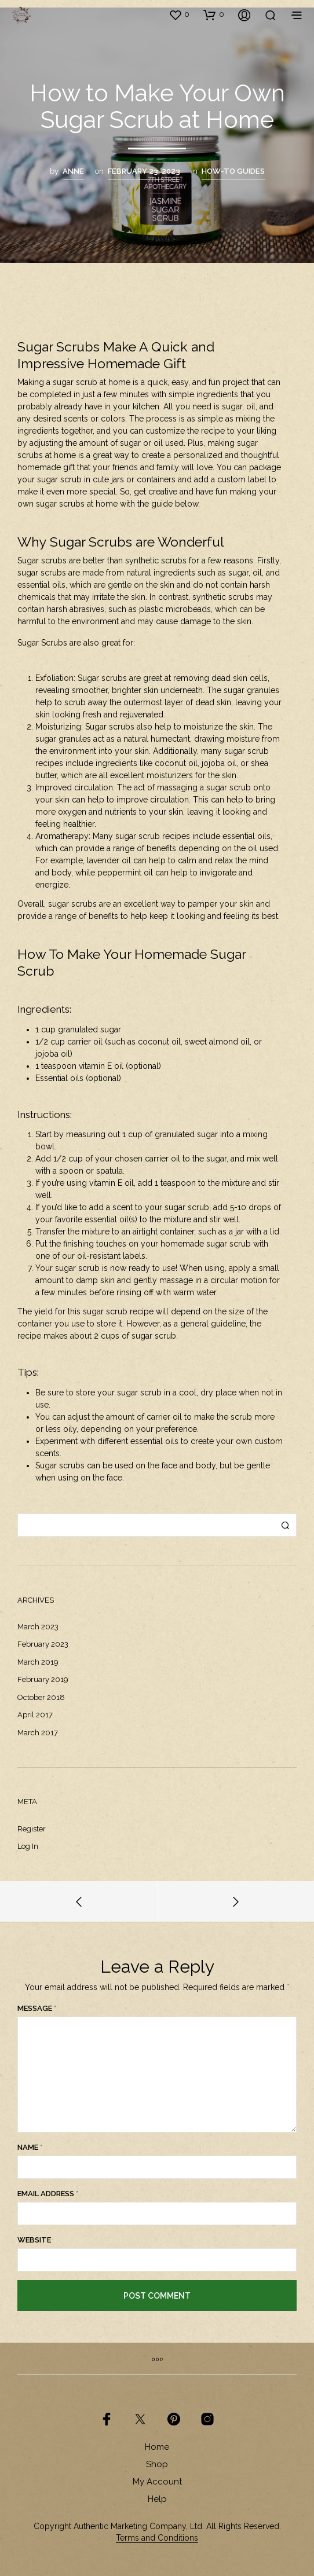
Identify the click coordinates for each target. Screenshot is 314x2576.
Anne (73, 171)
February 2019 (42, 1679)
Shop (157, 2464)
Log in (27, 1846)
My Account (157, 2481)
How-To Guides (233, 171)
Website (34, 2240)
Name (30, 2147)
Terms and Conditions (157, 2538)
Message (37, 2008)
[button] (179, 14)
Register (31, 1828)
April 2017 (35, 1714)
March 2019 (38, 1662)
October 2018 (41, 1697)
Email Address (48, 2193)
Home (157, 2447)
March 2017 (37, 1732)
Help (157, 2499)
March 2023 (38, 1626)
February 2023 (42, 1644)
